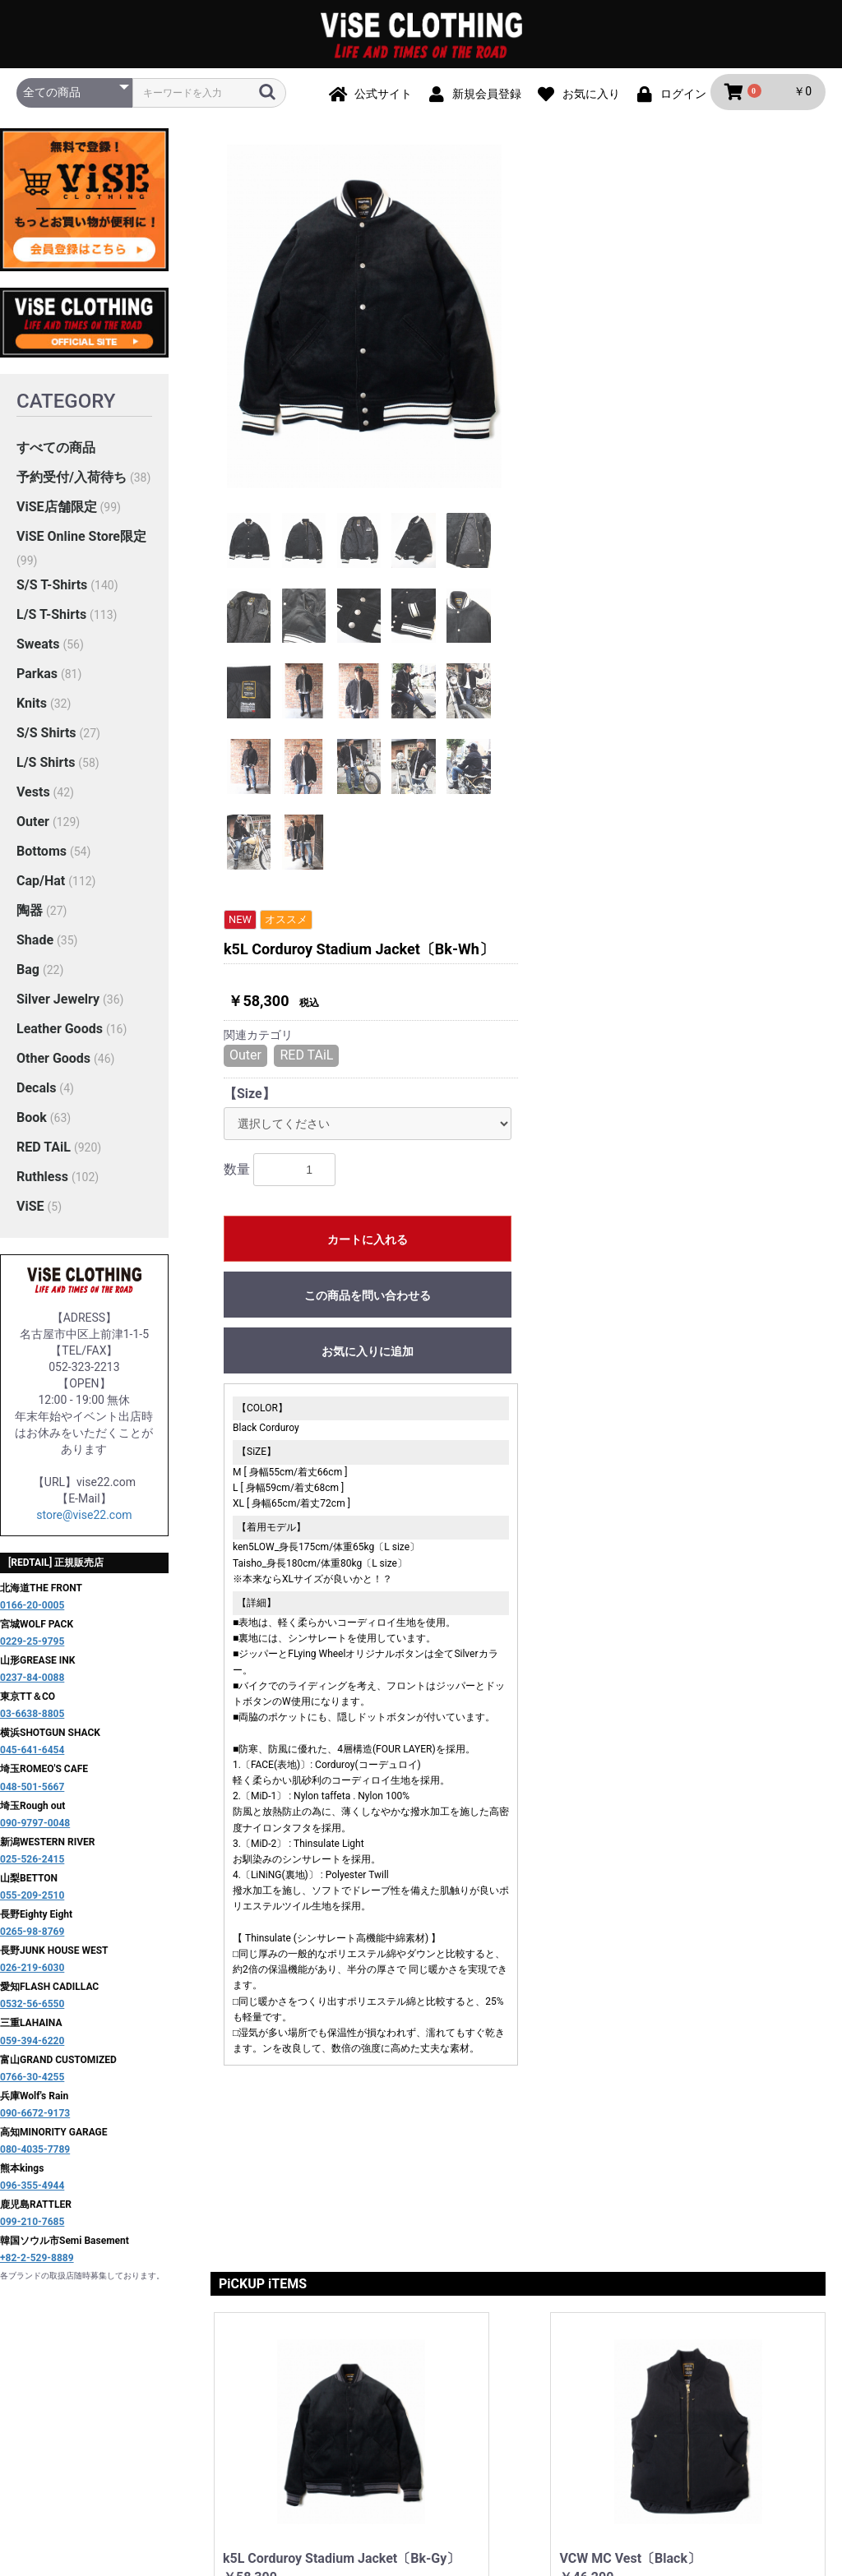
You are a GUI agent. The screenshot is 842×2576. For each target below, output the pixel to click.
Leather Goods (59, 1032)
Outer (32, 825)
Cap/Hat (40, 884)
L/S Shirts (45, 765)
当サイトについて (186, 2411)
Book (31, 1121)
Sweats (37, 647)
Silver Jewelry (57, 1002)
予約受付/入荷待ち (71, 481)
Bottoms (41, 854)
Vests (33, 795)
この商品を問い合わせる (675, 532)
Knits (31, 706)
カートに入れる (675, 476)
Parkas (37, 677)
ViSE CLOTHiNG (421, 2480)
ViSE (30, 1209)
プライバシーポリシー (398, 2411)
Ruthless (42, 1180)
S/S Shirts (46, 736)
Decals (36, 1091)
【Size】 (557, 330)
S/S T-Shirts (51, 588)
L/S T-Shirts (51, 618)
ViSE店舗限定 (56, 511)
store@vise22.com (84, 1519)
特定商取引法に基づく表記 (544, 2411)
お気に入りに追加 (675, 588)
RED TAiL (43, 1150)
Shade (34, 943)
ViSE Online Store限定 (81, 540)
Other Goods (53, 1061)
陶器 (29, 913)
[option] (364, 320)
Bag (27, 973)
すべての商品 (55, 451)
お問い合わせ (667, 2411)
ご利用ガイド (286, 2411)
